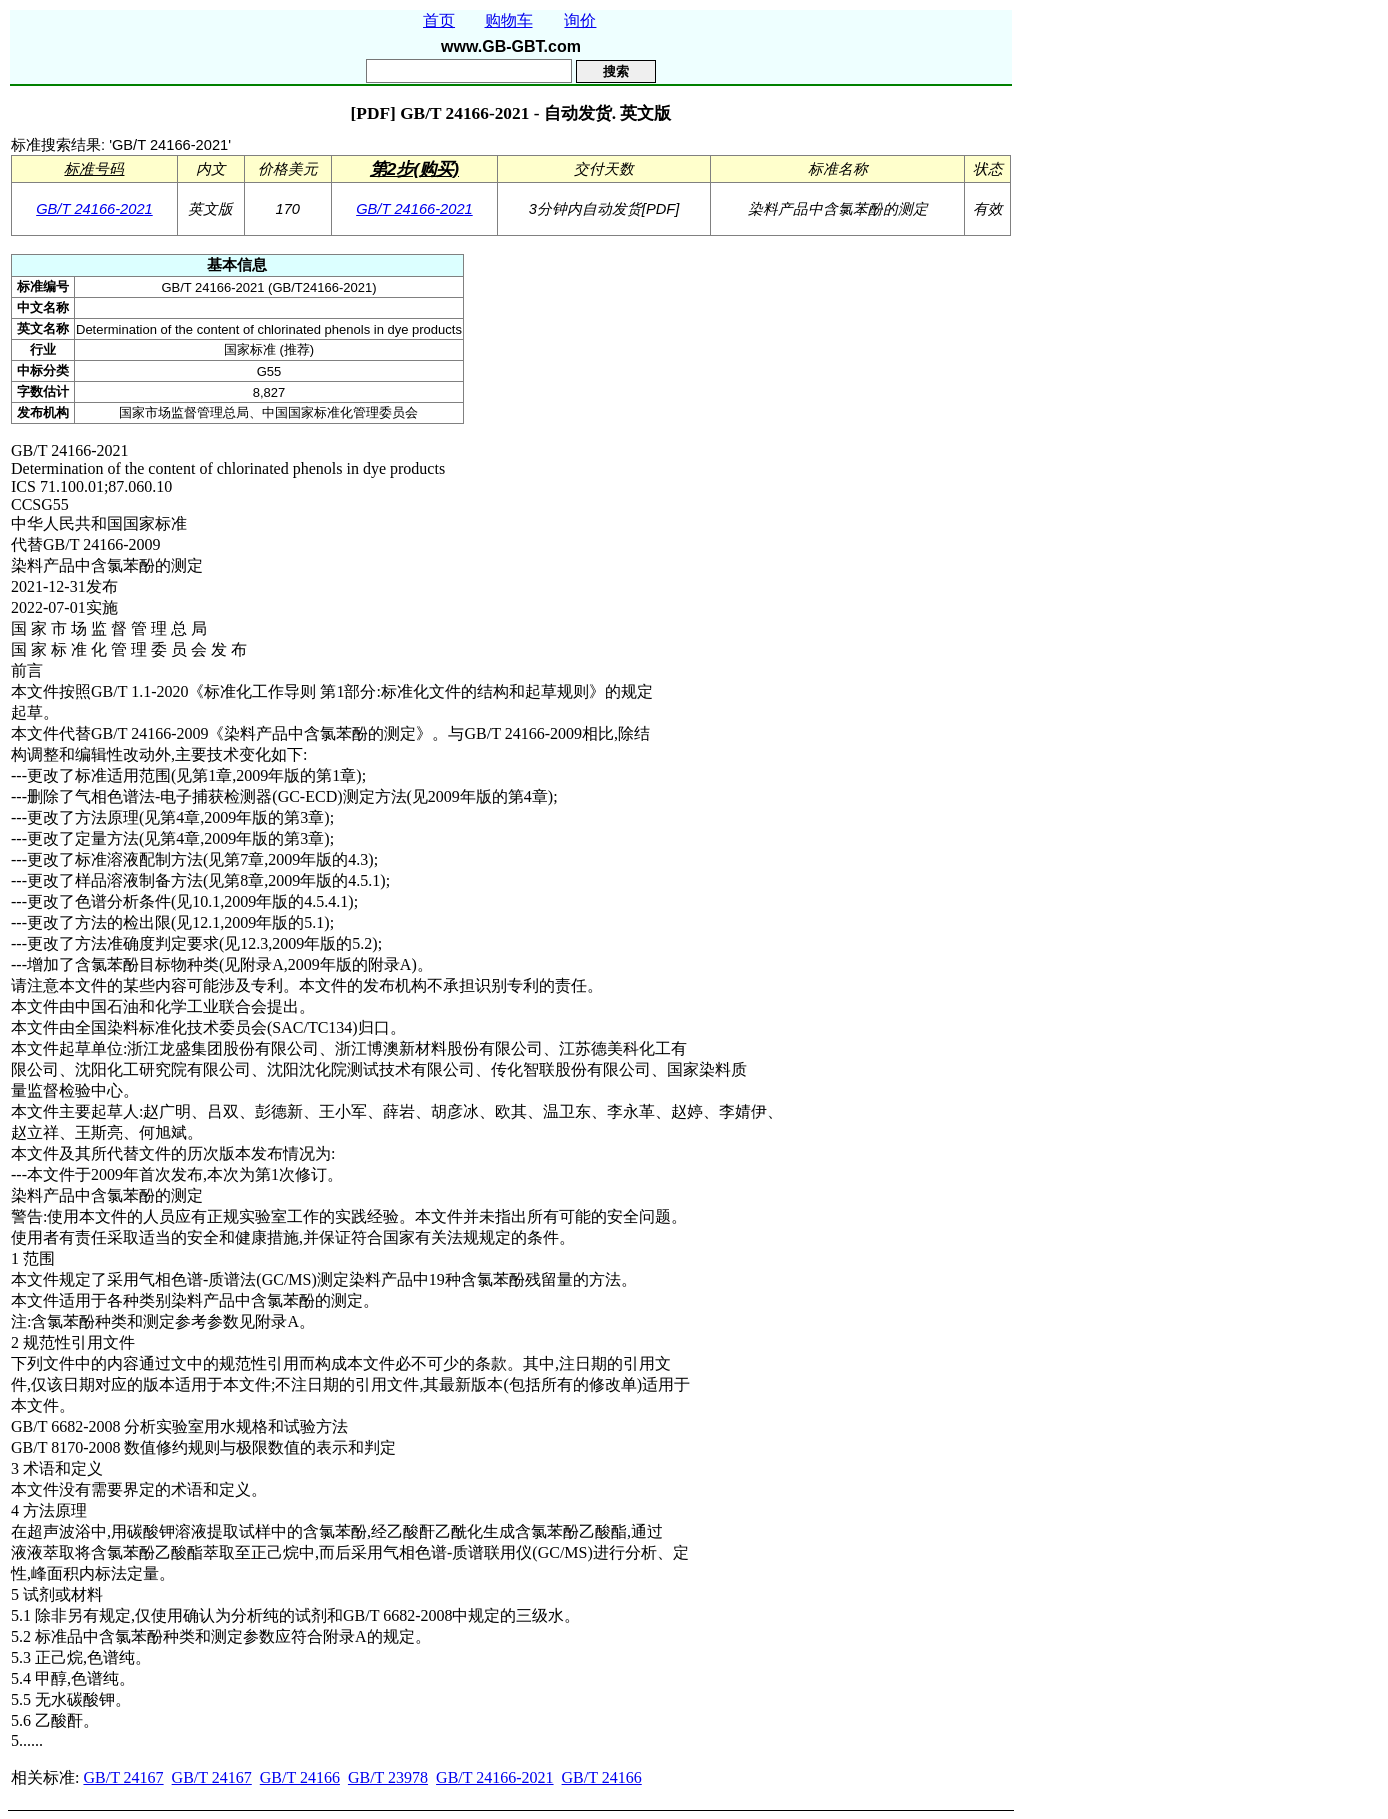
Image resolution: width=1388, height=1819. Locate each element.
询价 (580, 20)
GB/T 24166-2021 (94, 209)
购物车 (509, 20)
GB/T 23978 (388, 1777)
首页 (439, 20)
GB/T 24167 (123, 1777)
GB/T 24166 (300, 1777)
